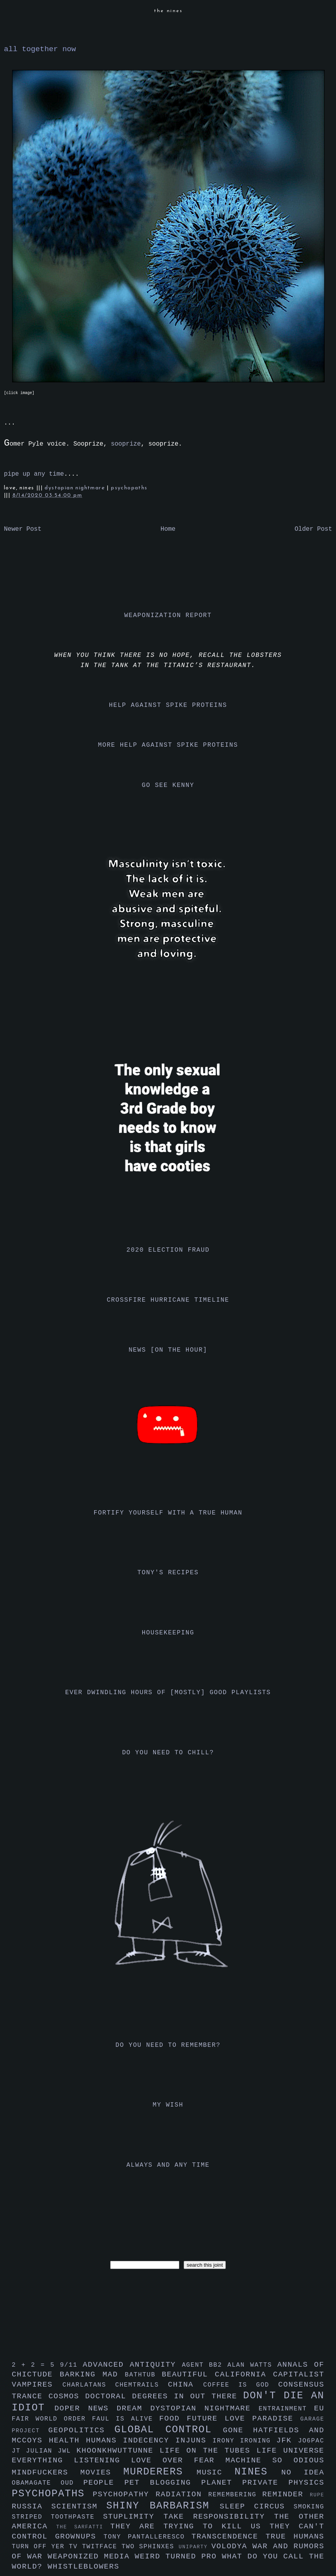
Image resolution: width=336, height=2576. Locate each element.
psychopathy (124, 2494)
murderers (160, 2472)
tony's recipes (168, 1572)
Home (168, 529)
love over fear (178, 2460)
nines (257, 2472)
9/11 (71, 2365)
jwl (67, 2451)
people (103, 2482)
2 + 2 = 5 (36, 2365)
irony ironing (244, 2440)
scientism (78, 2506)
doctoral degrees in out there (164, 2396)
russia (31, 2506)
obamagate (36, 2483)
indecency (149, 2440)
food (173, 2418)
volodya (231, 2546)
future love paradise (243, 2418)
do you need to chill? (168, 1752)
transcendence (228, 2536)
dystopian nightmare (76, 488)
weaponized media (91, 2556)
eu (319, 2408)
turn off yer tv (47, 2546)
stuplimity (133, 2516)
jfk (287, 2440)
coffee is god (240, 2385)
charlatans (89, 2385)
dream (133, 2408)
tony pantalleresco (147, 2536)
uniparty (195, 2547)
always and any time (168, 2165)
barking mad (92, 2374)
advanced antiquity (132, 2364)
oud (72, 2483)
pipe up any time (34, 474)
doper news (85, 2408)
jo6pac (311, 2440)
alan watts (252, 2365)
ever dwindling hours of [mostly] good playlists (168, 1692)
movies (101, 2472)
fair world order (52, 2419)
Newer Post (22, 529)
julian (42, 2451)
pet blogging (162, 2482)
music (215, 2472)
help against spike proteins (168, 705)
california (244, 2374)
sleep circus (256, 2506)
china (185, 2384)
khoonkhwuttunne (118, 2450)
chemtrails (141, 2385)
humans (104, 2440)
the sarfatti (83, 2527)
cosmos (66, 2396)
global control (168, 2429)
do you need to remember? (168, 2045)
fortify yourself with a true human (168, 1512)
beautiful (188, 2374)
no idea (302, 2472)
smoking (309, 2506)
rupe (317, 2495)
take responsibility (218, 2516)
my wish (168, 2105)
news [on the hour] (168, 1350)
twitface (102, 2546)
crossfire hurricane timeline (168, 1300)
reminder (286, 2494)
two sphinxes (150, 2546)
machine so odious (274, 2460)
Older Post (313, 529)
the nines (168, 11)
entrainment (286, 2408)
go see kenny (168, 785)
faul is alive (125, 2419)
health (67, 2440)
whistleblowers (84, 2566)
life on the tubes (208, 2450)
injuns (194, 2440)
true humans (295, 2536)
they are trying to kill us (190, 2526)
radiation (181, 2494)
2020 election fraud (168, 1250)
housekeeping (168, 1632)
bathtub (143, 2374)
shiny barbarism (163, 2506)
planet (221, 2482)
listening (102, 2460)
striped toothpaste (57, 2517)
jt (19, 2451)
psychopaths (129, 488)
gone (238, 2430)
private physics (283, 2482)
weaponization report (168, 615)
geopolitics (81, 2430)
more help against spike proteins (168, 745)
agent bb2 (204, 2365)
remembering (235, 2494)
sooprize (126, 444)
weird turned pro (178, 2556)
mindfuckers (46, 2472)
